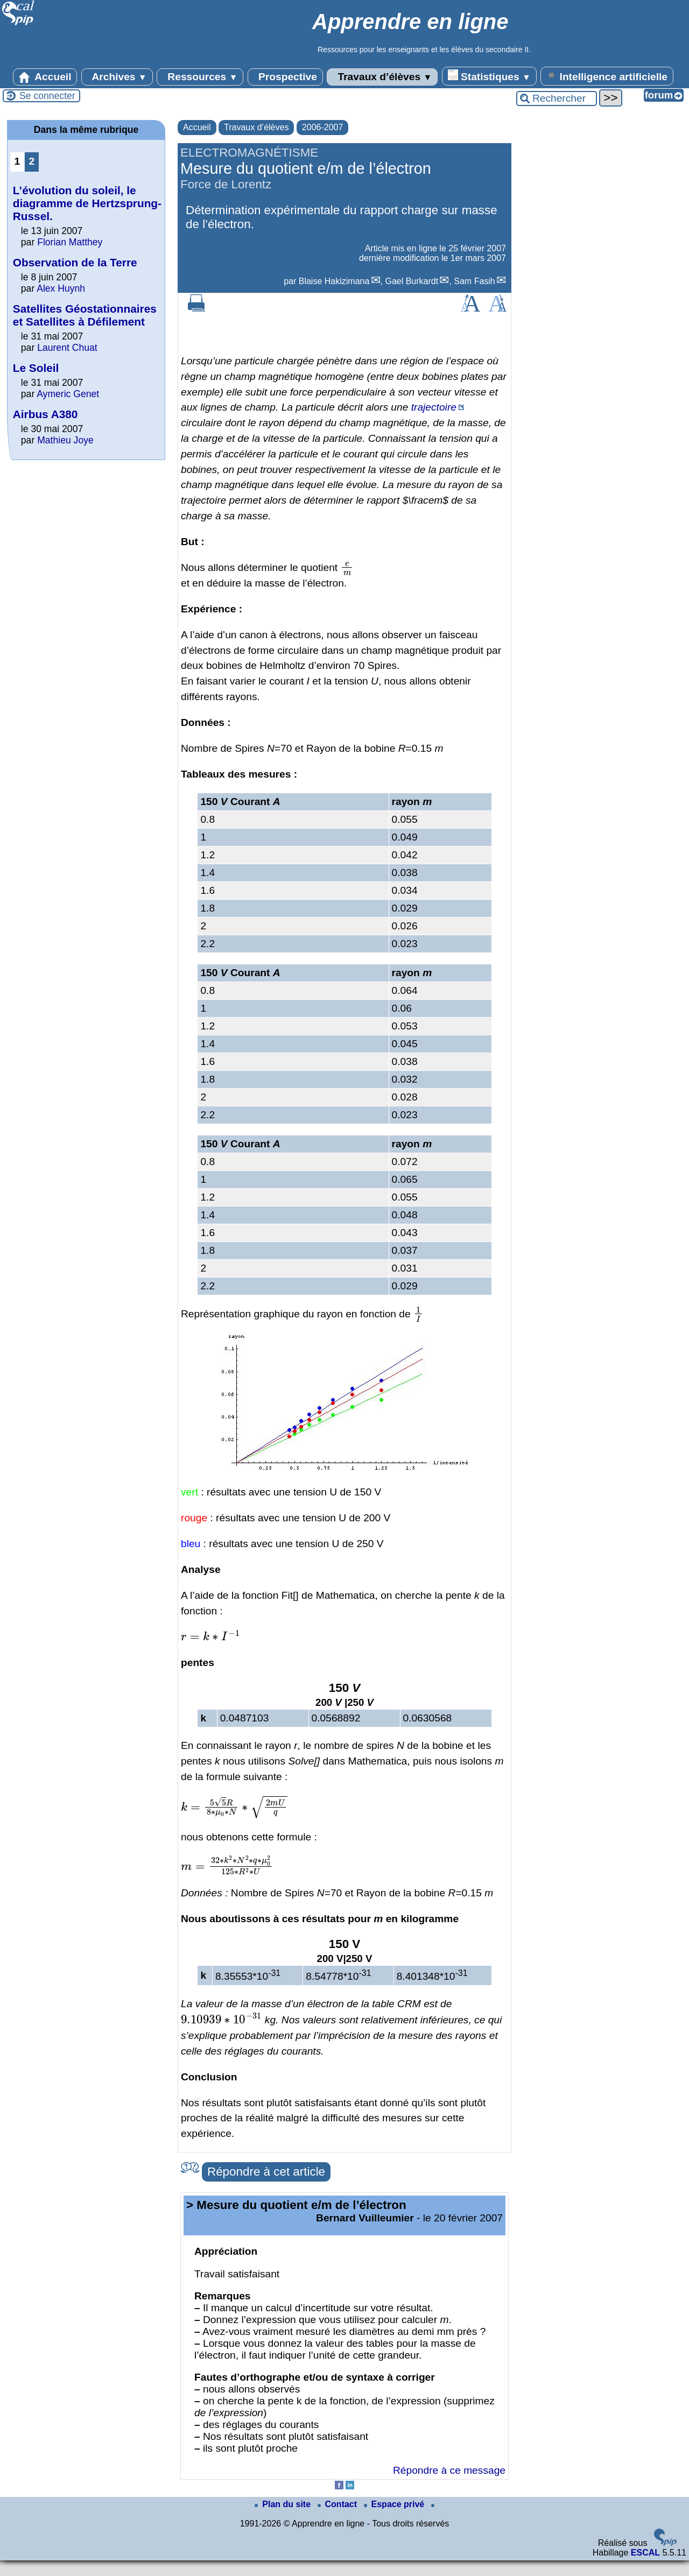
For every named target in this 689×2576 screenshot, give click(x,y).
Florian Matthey (69, 242)
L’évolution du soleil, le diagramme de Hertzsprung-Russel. (87, 203)
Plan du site (284, 2504)
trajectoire (433, 407)
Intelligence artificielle (606, 75)
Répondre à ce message (449, 2470)
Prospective (285, 77)
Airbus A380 (45, 414)
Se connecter (47, 95)
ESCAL (645, 2552)
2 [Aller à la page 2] (32, 161)
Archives (117, 77)
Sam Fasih (474, 281)
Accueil (45, 77)
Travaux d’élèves (382, 77)
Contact (339, 2504)
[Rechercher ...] (556, 98)
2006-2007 (322, 127)
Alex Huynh (61, 288)
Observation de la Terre (75, 262)
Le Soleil (36, 368)
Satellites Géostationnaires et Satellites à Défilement (85, 315)
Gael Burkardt (411, 281)
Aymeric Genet (68, 394)
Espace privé (395, 2504)
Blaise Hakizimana (334, 281)
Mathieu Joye (65, 440)
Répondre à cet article (266, 2171)
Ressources (200, 77)
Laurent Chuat (67, 347)
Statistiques (489, 75)
